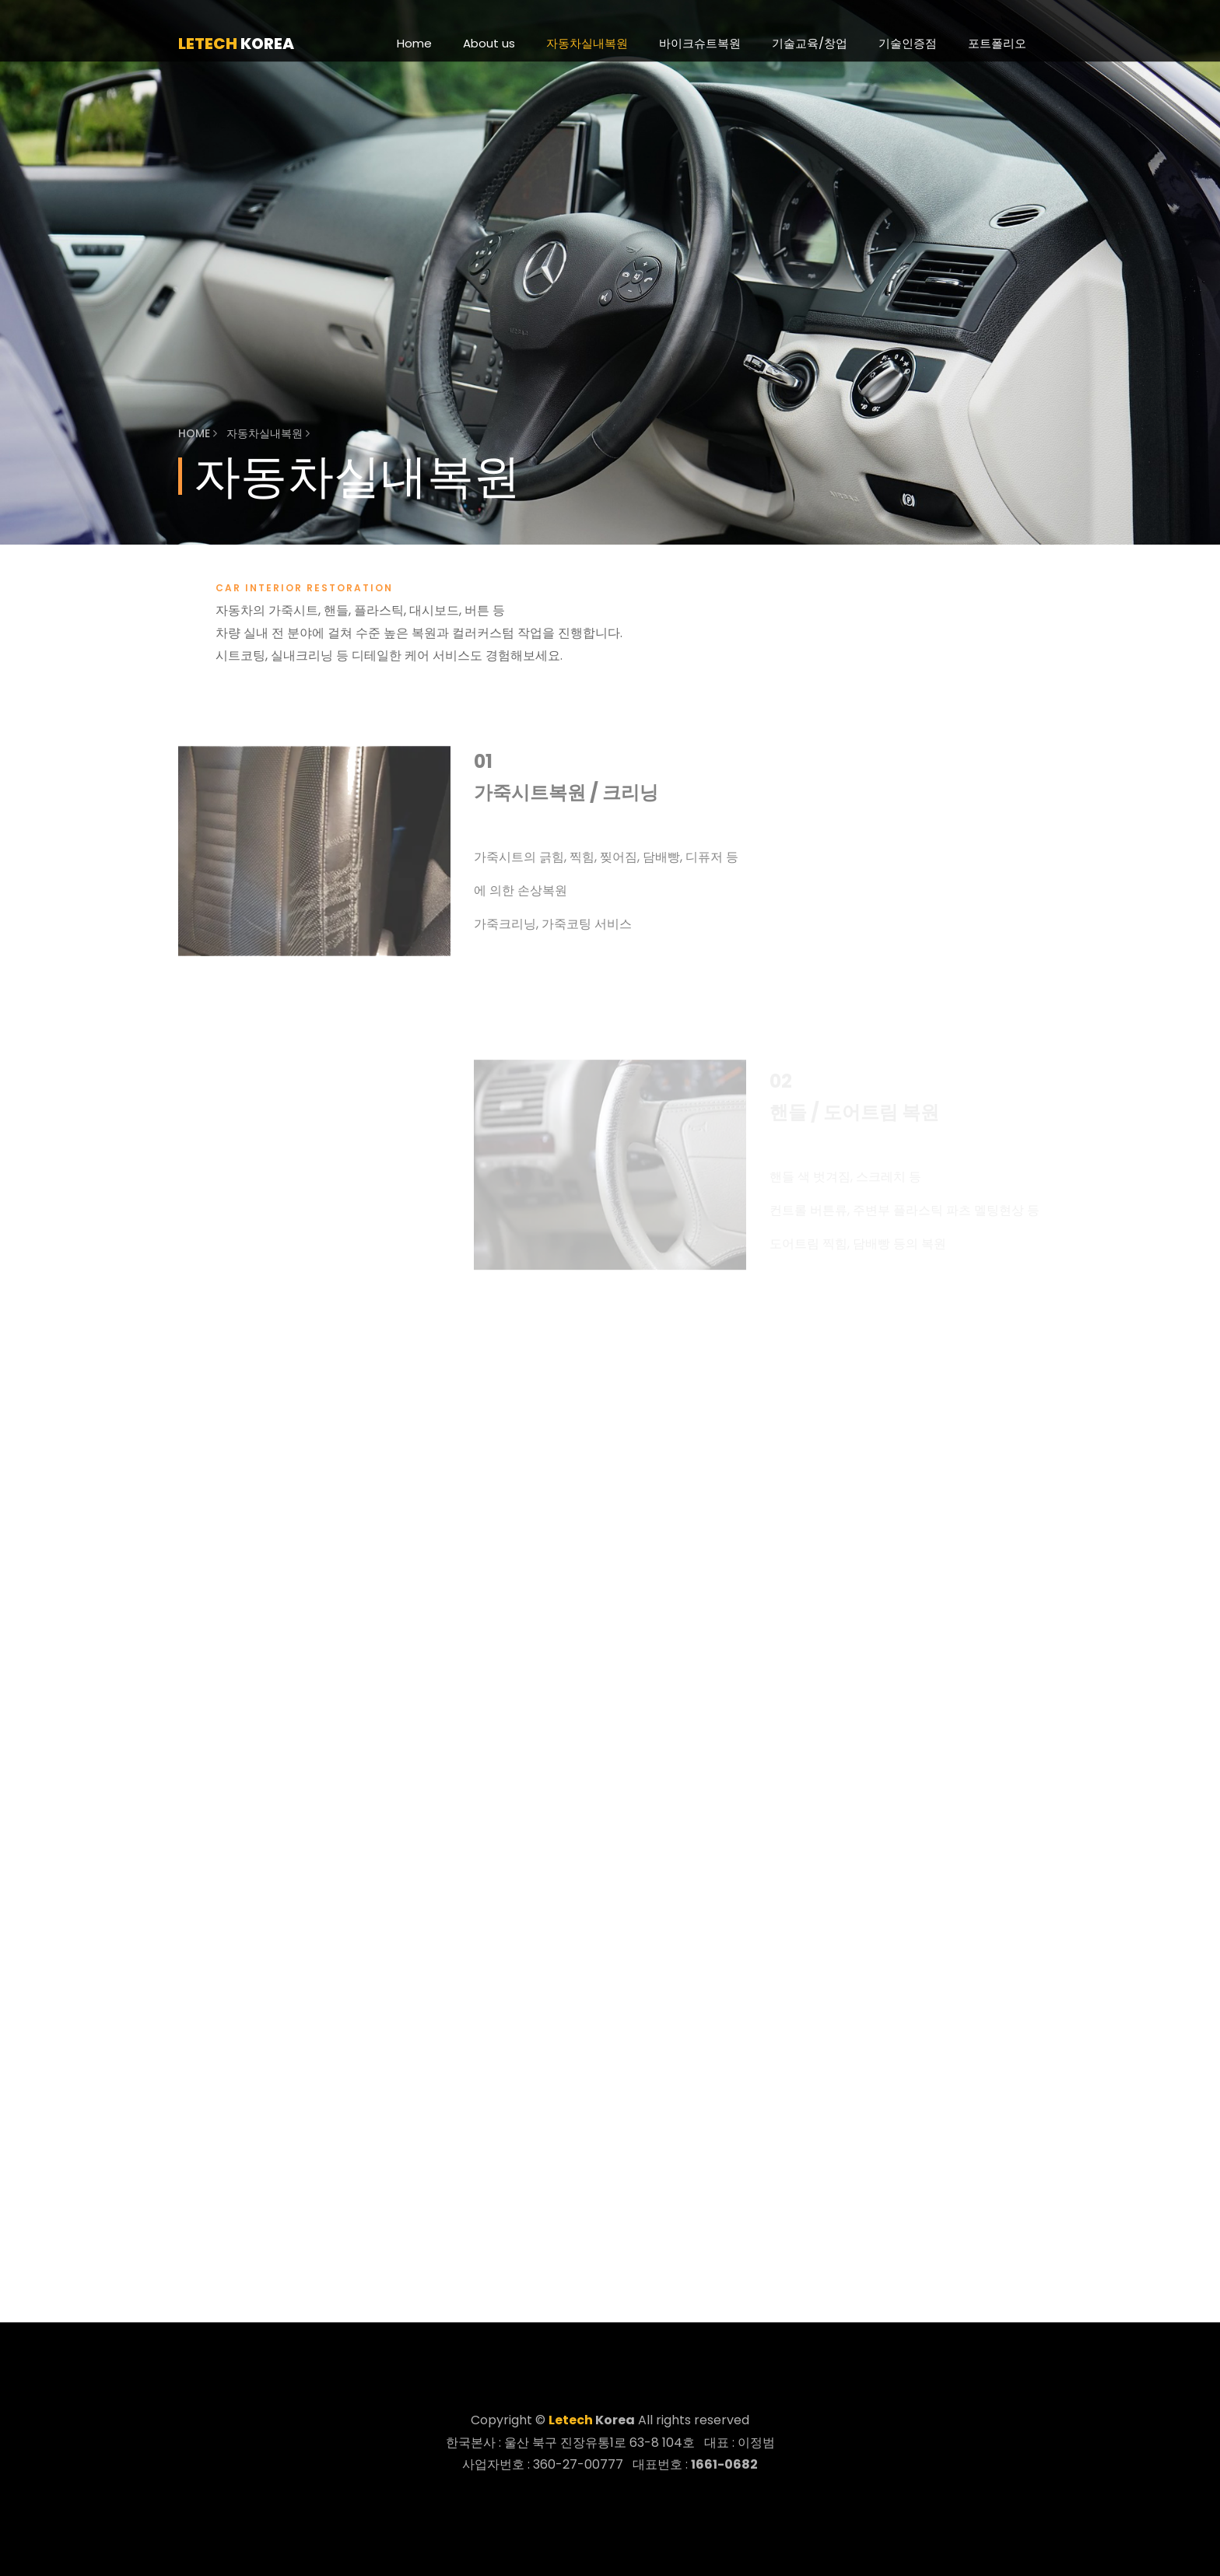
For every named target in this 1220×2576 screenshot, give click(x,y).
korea (236, 43)
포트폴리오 (997, 43)
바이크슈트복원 (700, 43)
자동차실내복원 (587, 43)
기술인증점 (907, 43)
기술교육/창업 (809, 43)
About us (489, 43)
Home (414, 43)
